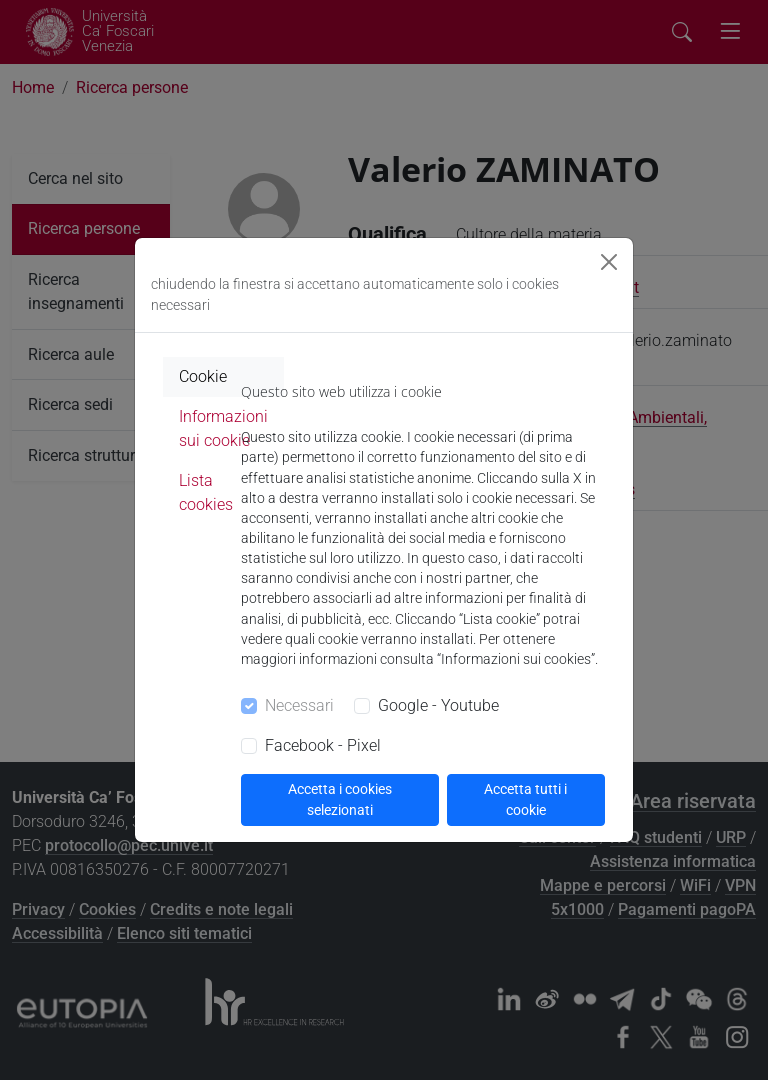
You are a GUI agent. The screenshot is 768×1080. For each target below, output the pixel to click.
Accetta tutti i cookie (525, 799)
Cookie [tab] (203, 376)
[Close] (609, 262)
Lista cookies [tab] (206, 492)
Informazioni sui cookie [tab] (223, 428)
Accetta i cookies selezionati (340, 799)
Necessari (299, 705)
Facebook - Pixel (323, 745)
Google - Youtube (438, 705)
